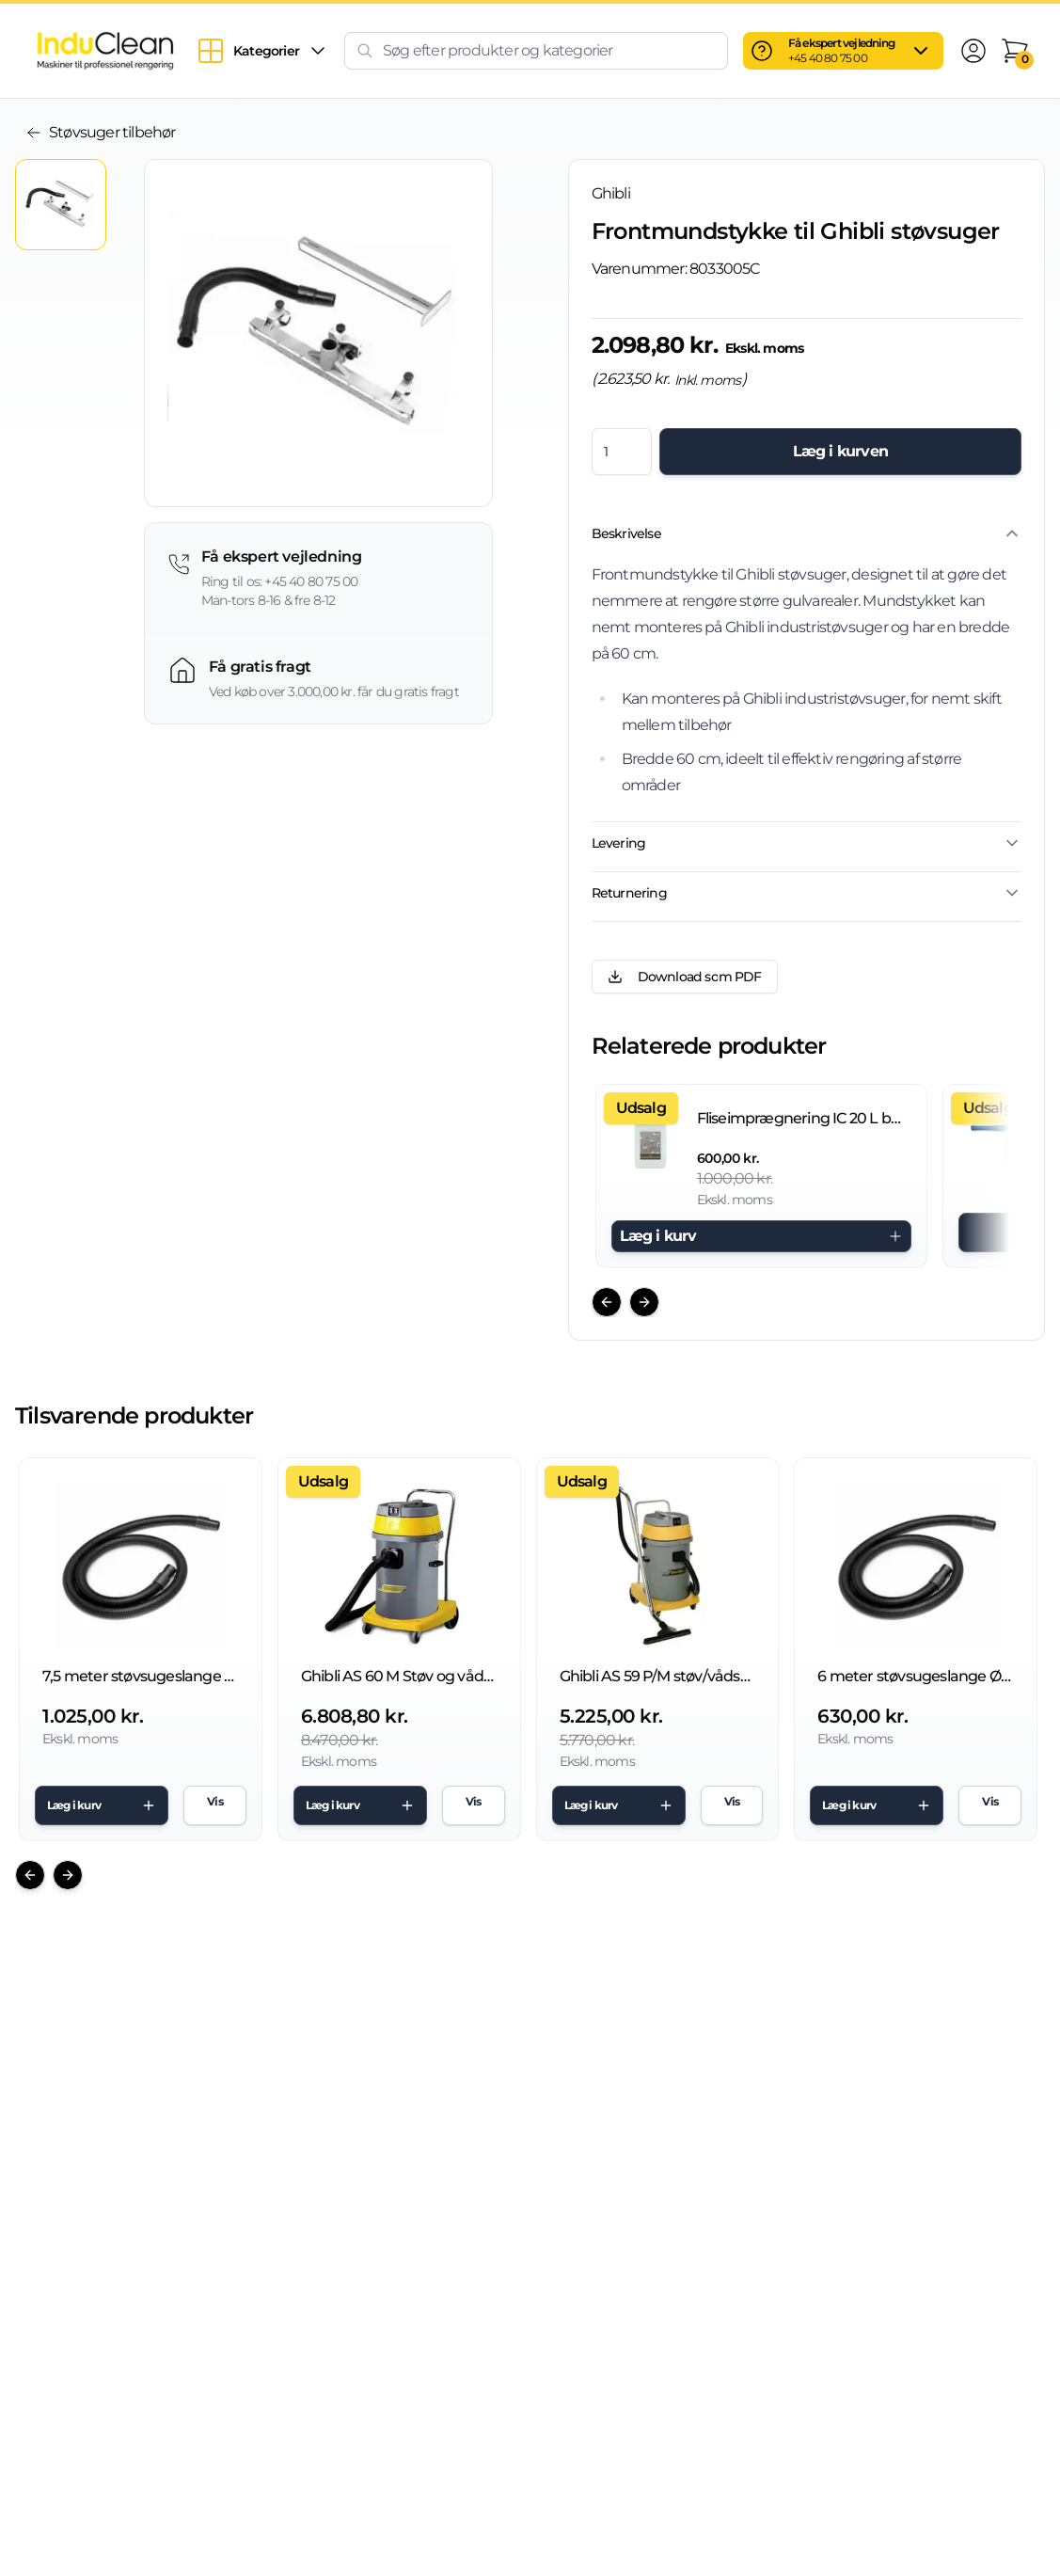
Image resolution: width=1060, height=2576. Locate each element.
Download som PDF (685, 976)
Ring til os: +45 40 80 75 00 (279, 581)
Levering (807, 843)
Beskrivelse (807, 533)
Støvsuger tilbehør (101, 132)
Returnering (807, 892)
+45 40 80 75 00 (827, 58)
